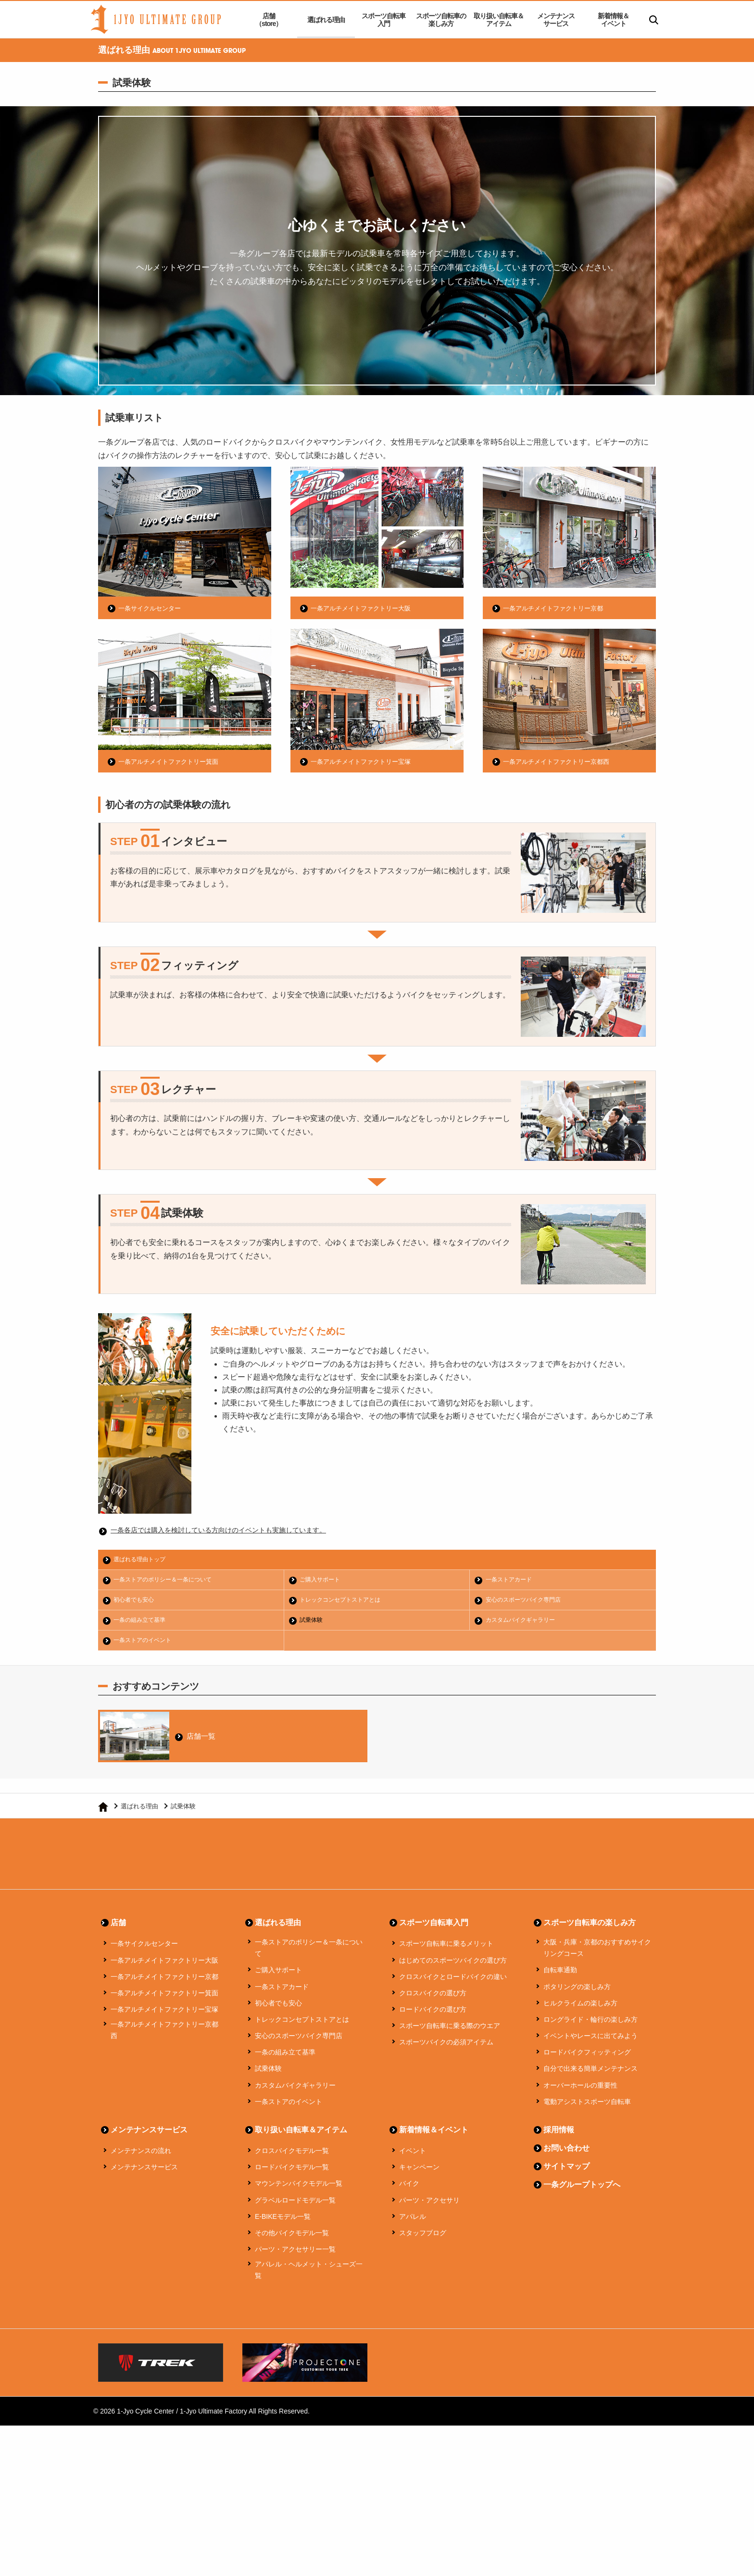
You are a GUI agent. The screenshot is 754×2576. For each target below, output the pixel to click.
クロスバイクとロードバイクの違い (453, 1981)
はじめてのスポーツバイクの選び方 (453, 1965)
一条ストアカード (511, 1580)
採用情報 (558, 2135)
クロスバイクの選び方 (432, 1998)
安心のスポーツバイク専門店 (526, 1601)
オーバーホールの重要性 (580, 2090)
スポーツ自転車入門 (383, 19)
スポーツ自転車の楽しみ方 (441, 19)
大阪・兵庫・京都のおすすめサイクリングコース (597, 1953)
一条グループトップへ (581, 2190)
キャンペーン (419, 2172)
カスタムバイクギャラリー (523, 1621)
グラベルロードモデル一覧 (295, 2205)
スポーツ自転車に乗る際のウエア (449, 2031)
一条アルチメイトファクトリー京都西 (560, 761)
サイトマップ (566, 2171)
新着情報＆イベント (613, 19)
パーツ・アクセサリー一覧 (295, 2254)
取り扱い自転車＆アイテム (499, 19)
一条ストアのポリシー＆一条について (167, 1580)
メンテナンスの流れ (141, 2156)
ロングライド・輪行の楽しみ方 (590, 2024)
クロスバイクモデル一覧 (292, 2156)
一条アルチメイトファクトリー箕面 (172, 761)
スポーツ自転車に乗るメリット (446, 1949)
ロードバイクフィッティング (587, 2057)
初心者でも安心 (136, 1601)
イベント (412, 2156)
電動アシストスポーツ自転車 (587, 2107)
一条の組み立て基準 (142, 1621)
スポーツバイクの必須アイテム (446, 2047)
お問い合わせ (566, 2153)
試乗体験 (313, 1621)
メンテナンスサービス (556, 19)
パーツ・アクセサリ (429, 2205)
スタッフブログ (422, 2238)
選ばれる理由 (326, 20)
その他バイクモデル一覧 (292, 2238)
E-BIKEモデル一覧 (283, 2221)
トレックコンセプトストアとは (344, 1601)
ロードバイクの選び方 (432, 2014)
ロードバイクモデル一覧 (292, 2172)
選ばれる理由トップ (142, 1559)
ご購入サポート (322, 1580)
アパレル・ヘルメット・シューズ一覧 (309, 2275)
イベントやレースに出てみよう (590, 2041)
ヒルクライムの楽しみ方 (580, 2008)
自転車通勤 (560, 1975)
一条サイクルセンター (152, 608)
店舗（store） (268, 19)
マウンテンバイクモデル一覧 (298, 2188)
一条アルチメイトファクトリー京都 (557, 608)
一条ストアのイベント (145, 1642)
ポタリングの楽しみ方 (577, 1991)
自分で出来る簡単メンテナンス (590, 2074)
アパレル (412, 2221)
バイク (409, 2188)
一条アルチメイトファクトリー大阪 (364, 608)
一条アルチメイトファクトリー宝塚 (364, 761)
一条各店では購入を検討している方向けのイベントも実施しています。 (234, 1530)
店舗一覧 (203, 1738)
